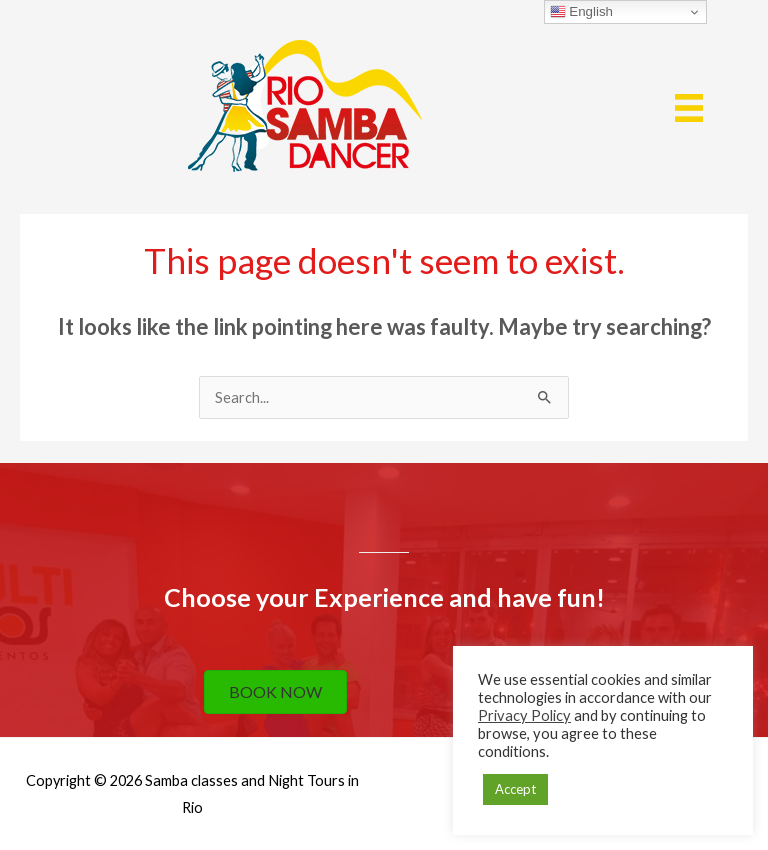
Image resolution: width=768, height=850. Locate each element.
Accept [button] (515, 789)
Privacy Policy (524, 715)
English (581, 12)
